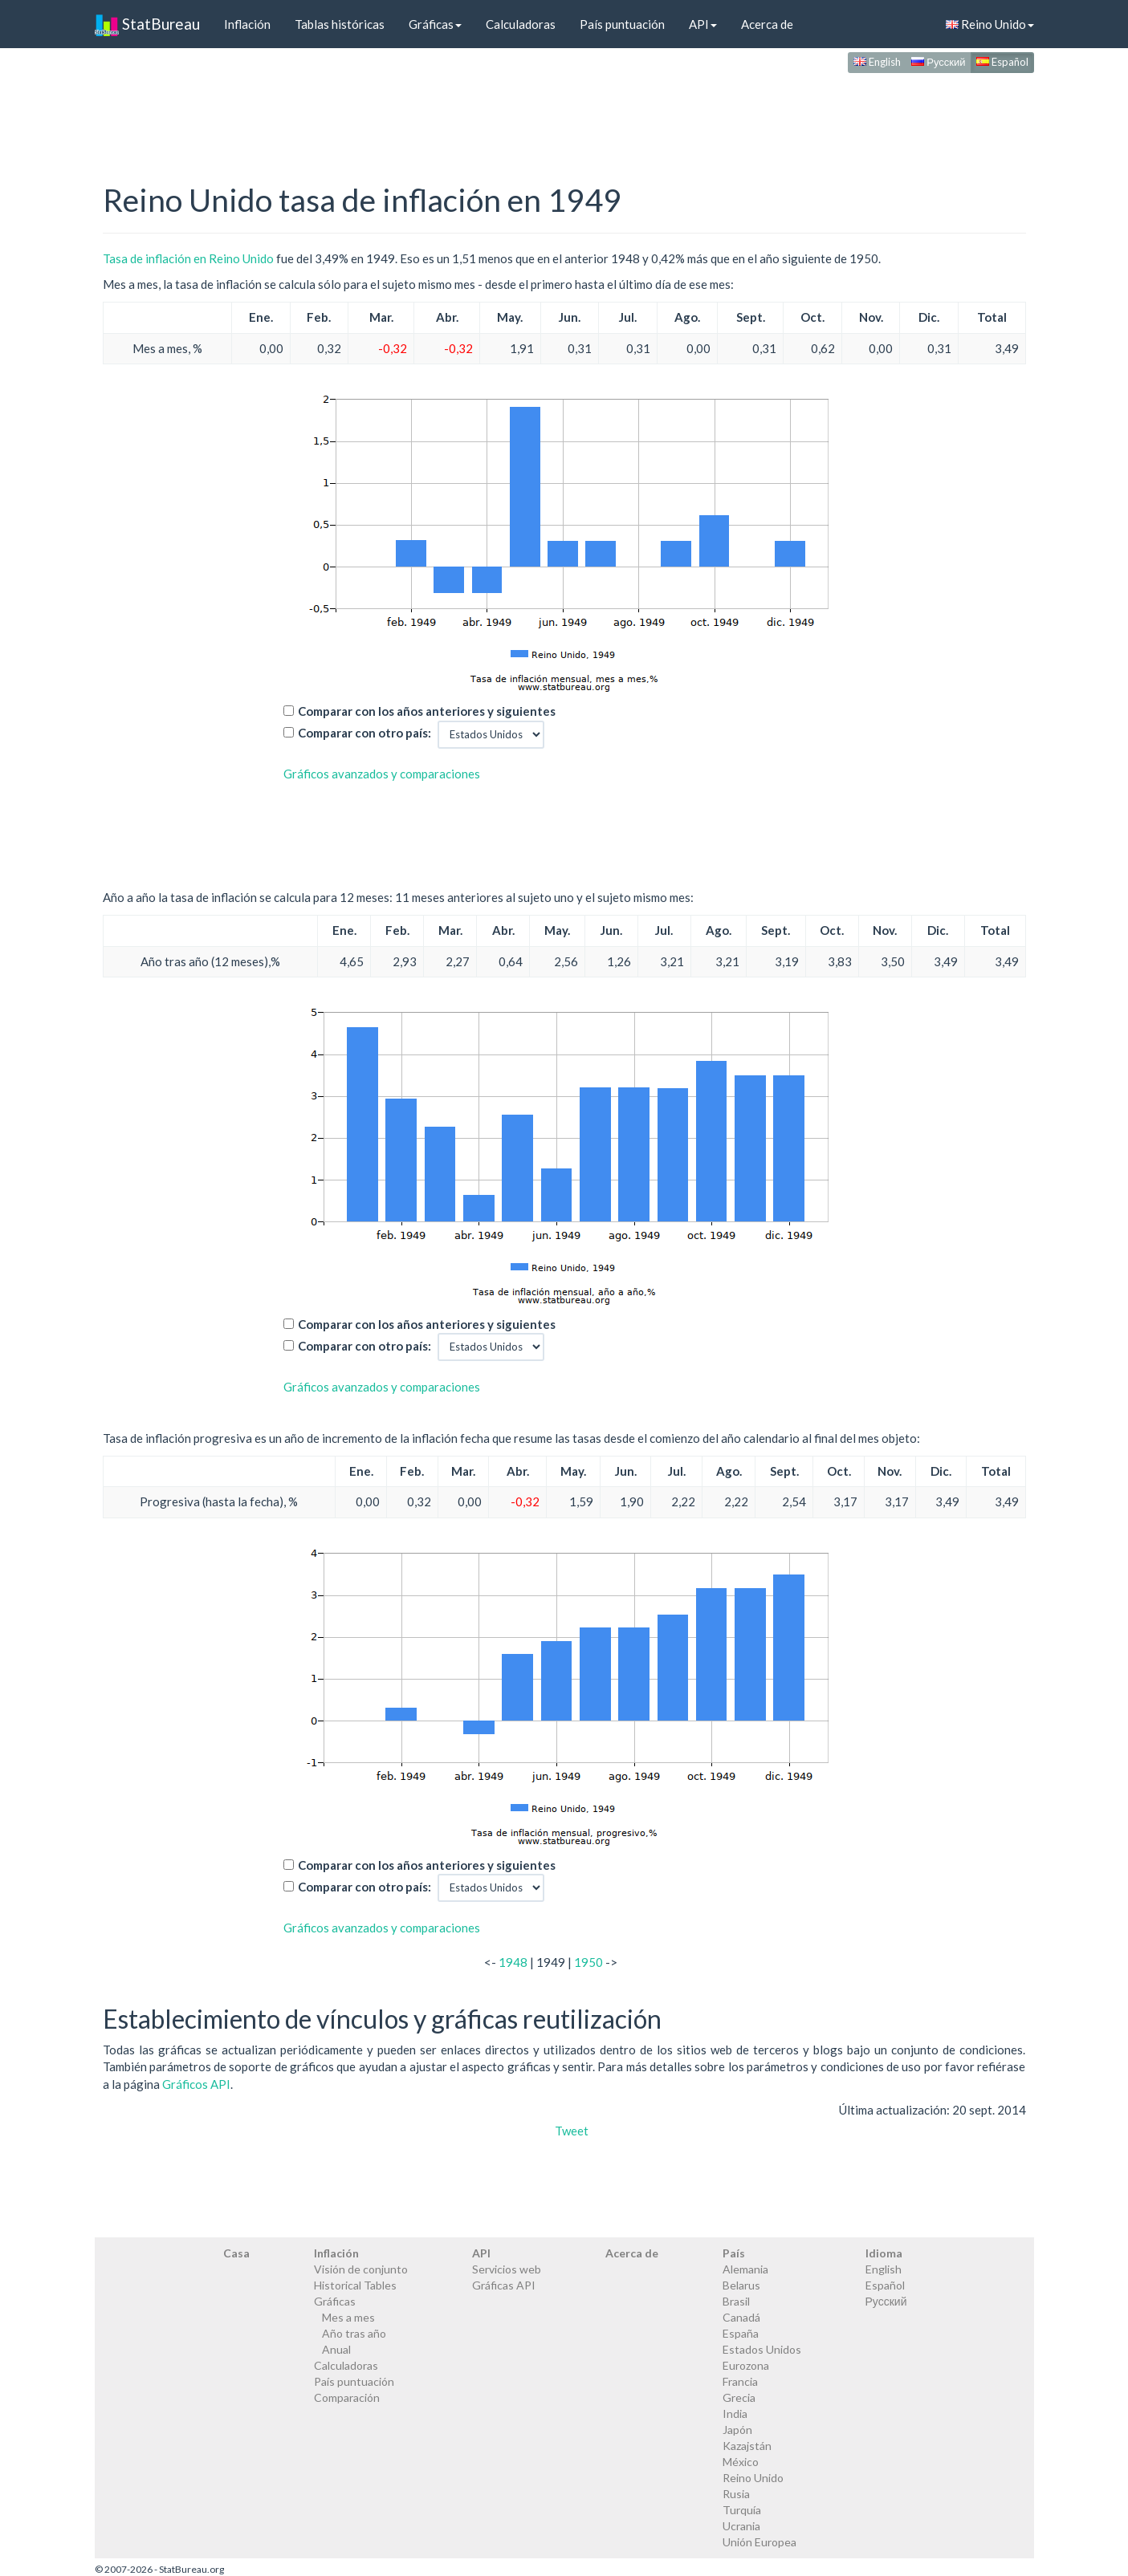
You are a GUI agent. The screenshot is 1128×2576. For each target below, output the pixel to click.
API (703, 24)
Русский (938, 61)
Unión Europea (759, 2542)
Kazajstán (747, 2445)
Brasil (736, 2301)
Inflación (247, 24)
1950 (588, 1962)
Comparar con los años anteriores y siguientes (427, 711)
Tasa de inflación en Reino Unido (188, 258)
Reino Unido (990, 24)
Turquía (742, 2510)
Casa (236, 2253)
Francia (740, 2381)
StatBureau (147, 24)
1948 (513, 1962)
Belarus (741, 2285)
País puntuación (622, 24)
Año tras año (354, 2333)
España (741, 2333)
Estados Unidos (762, 2349)
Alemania (745, 2269)
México (741, 2461)
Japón (737, 2429)
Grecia (739, 2397)
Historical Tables (355, 2285)
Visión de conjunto (361, 2269)
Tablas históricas (340, 24)
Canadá (741, 2317)
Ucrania (741, 2526)
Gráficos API (196, 2084)
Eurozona (746, 2365)
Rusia (736, 2494)
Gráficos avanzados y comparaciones (381, 773)
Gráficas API (503, 2285)
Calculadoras (521, 24)
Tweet (571, 2130)
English (877, 61)
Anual (336, 2349)
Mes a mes (348, 2317)
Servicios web (506, 2269)
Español (1002, 61)
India (735, 2413)
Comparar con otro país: (364, 732)
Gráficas (435, 24)
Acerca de (767, 24)
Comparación (347, 2397)
